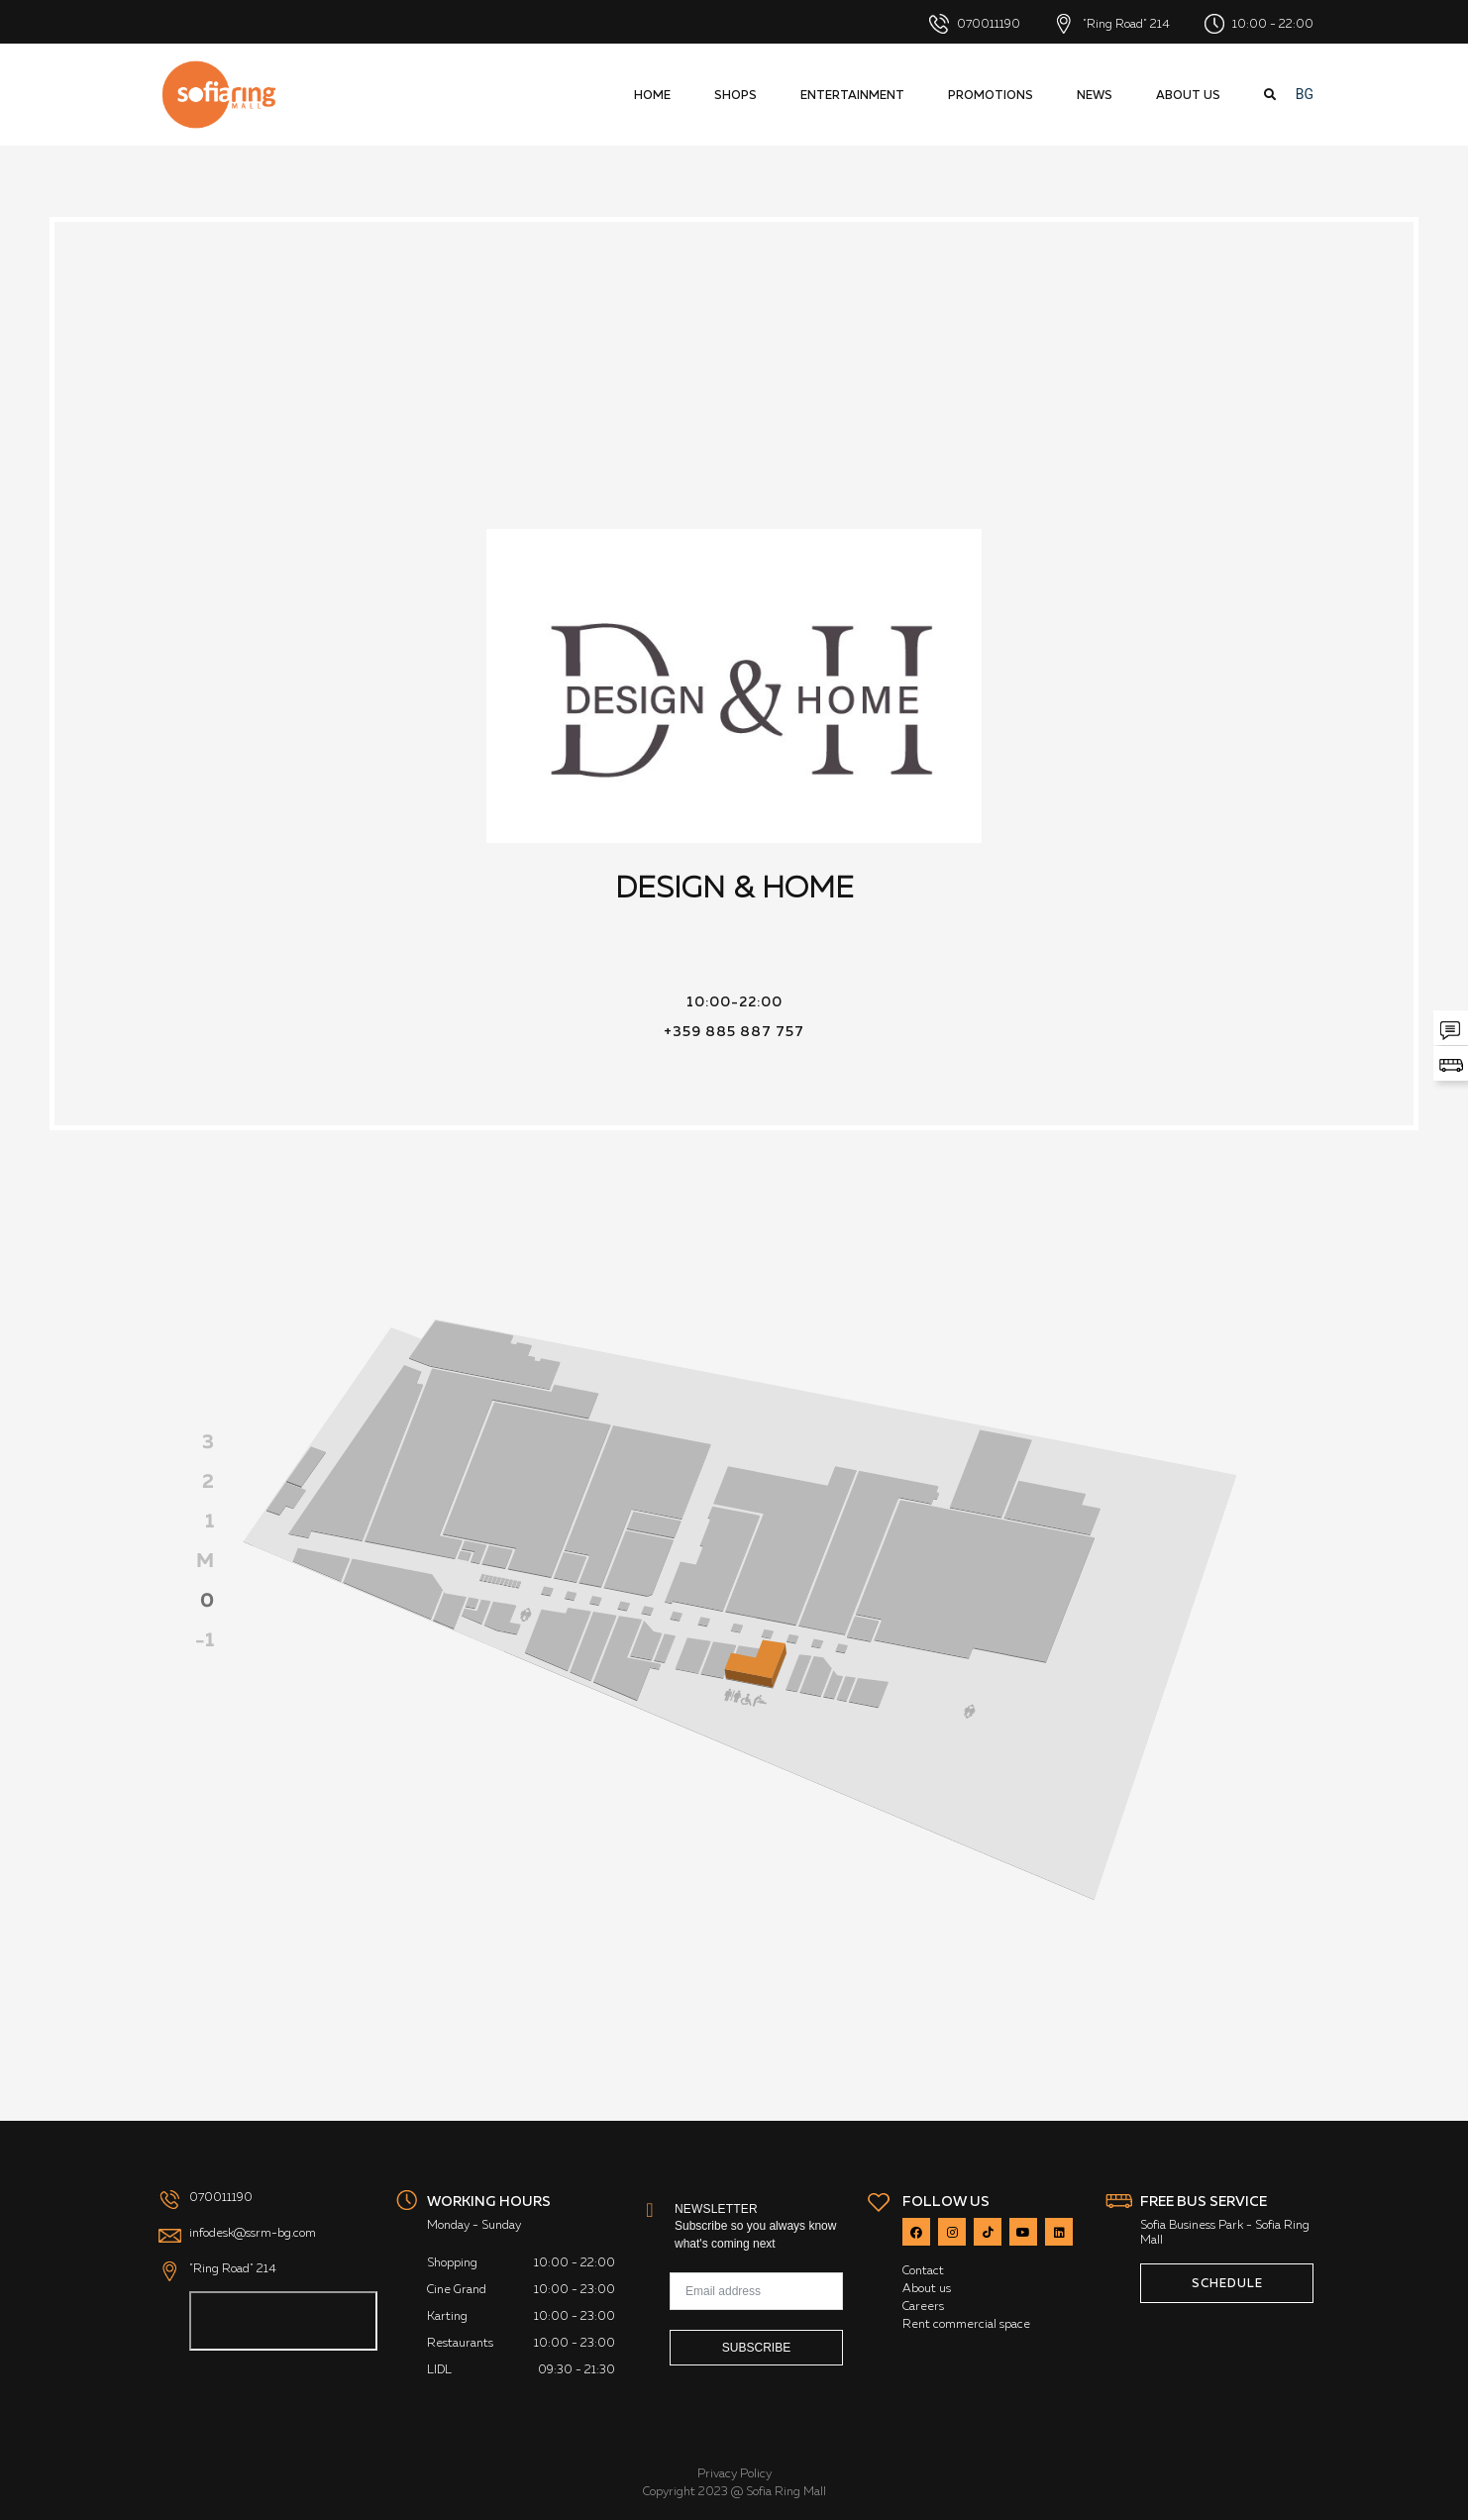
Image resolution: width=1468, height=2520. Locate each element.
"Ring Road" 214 (1112, 24)
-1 (204, 1639)
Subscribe (756, 2348)
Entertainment (852, 94)
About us (1188, 94)
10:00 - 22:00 (1259, 24)
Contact (923, 2270)
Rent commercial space (966, 2324)
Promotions (990, 94)
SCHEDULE (1227, 2282)
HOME (652, 94)
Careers (923, 2306)
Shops (735, 94)
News (1094, 94)
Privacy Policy (734, 2473)
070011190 (974, 24)
